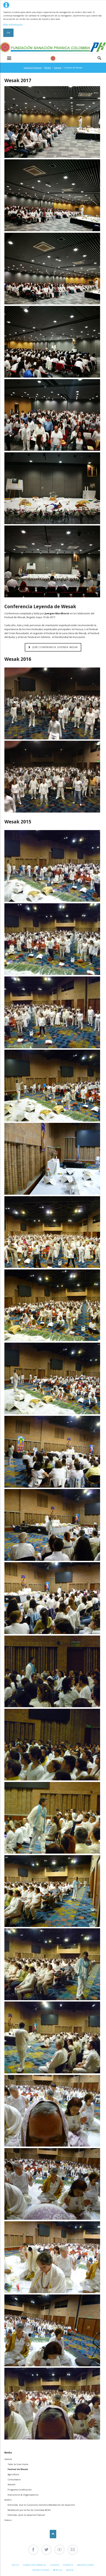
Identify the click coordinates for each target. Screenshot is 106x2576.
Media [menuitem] (70, 2570)
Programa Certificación (20, 2489)
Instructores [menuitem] (40, 2570)
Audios (7, 2499)
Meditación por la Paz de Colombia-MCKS (29, 2510)
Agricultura (13, 2474)
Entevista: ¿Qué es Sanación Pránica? (26, 2514)
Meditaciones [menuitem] (85, 2565)
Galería (57, 67)
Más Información (13, 24)
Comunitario (14, 2479)
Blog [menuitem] (59, 2570)
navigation (9, 58)
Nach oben (53, 2534)
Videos (7, 2520)
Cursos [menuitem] (54, 2565)
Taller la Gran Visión (18, 2464)
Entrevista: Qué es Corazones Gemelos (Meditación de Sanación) (41, 2504)
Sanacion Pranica (32, 67)
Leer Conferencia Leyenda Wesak (54, 647)
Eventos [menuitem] (68, 2565)
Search (99, 58)
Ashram (11, 2484)
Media (47, 67)
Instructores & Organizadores (23, 2494)
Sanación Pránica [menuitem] (34, 2565)
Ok (8, 32)
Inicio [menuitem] (15, 2565)
